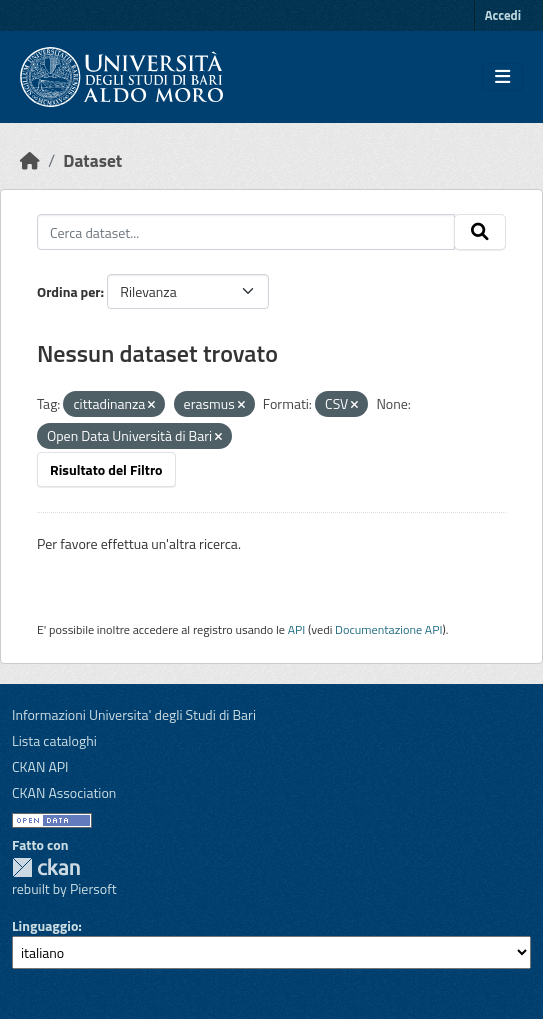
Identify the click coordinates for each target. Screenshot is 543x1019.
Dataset (92, 160)
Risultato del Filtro (106, 469)
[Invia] (480, 232)
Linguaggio (45, 925)
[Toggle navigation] (502, 77)
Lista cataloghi (54, 740)
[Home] (30, 160)
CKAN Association (64, 792)
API (297, 629)
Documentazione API (388, 629)
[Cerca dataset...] (246, 232)
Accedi (503, 15)
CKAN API (40, 766)
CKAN (46, 867)
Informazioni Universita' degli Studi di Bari (134, 714)
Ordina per (69, 291)
